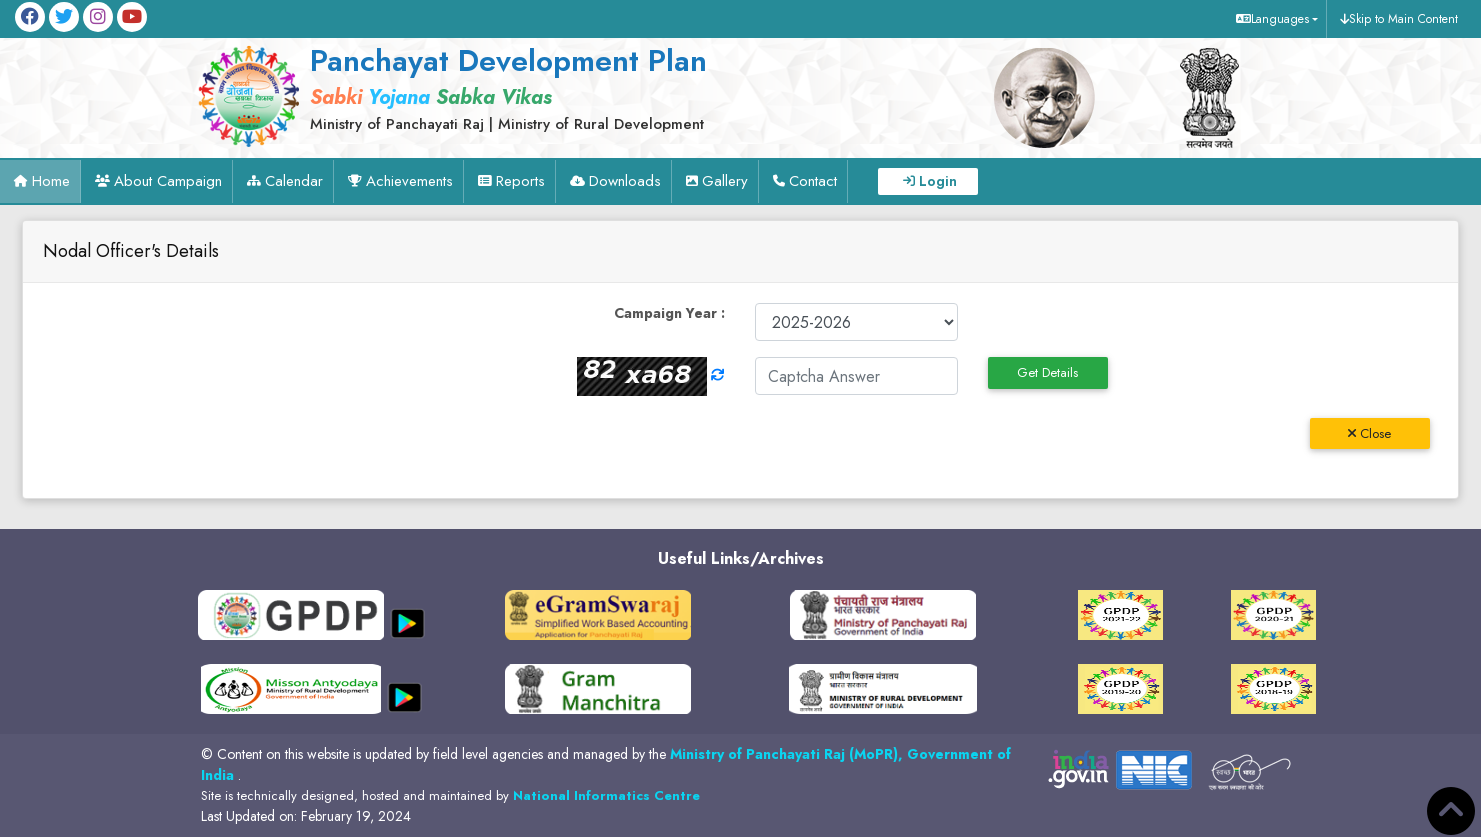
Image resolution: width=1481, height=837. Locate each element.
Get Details (1047, 372)
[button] (1274, 19)
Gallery (725, 181)
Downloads (625, 181)
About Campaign (168, 181)
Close (1369, 433)
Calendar (294, 181)
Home (51, 181)
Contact (813, 181)
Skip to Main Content (1403, 19)
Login (938, 181)
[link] (551, 87)
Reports (520, 181)
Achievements (409, 181)
